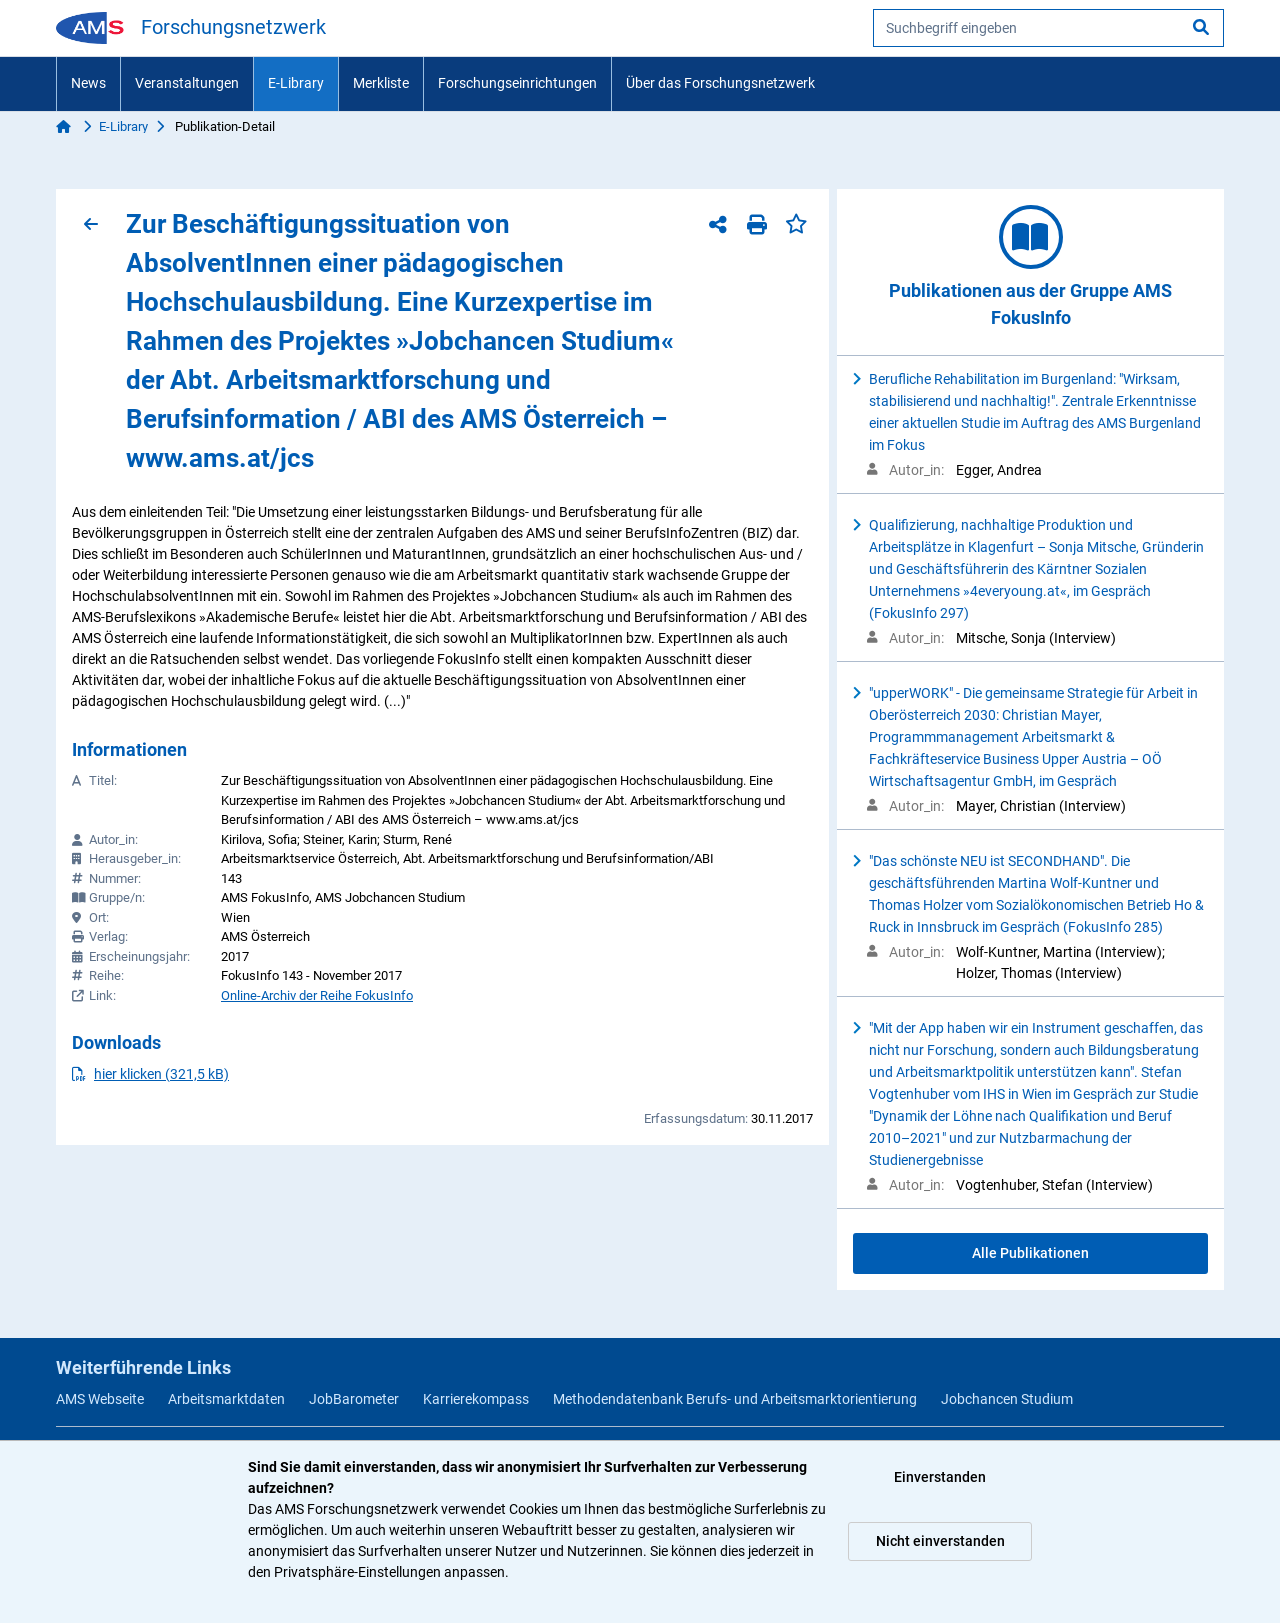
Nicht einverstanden (940, 1541)
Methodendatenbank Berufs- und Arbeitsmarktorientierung (735, 1399)
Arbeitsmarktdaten (226, 1399)
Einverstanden (940, 1477)
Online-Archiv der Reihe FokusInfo (317, 995)
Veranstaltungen (187, 83)
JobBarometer (354, 1399)
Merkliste (381, 83)
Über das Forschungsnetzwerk (720, 83)
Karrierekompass (476, 1399)
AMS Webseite (100, 1399)
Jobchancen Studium (1007, 1399)
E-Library (296, 83)
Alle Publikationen (1030, 1253)
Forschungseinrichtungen (517, 83)
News (88, 83)
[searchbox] (1048, 28)
